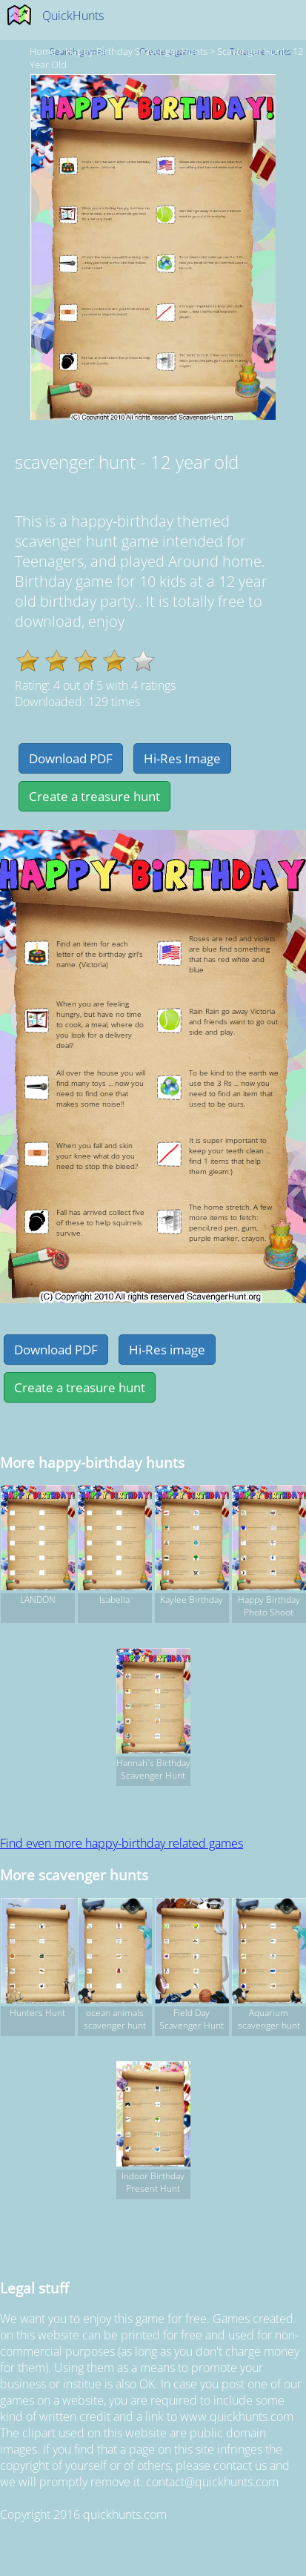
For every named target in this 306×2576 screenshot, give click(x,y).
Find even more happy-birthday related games (121, 1843)
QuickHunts (73, 15)
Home (43, 51)
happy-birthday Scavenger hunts (136, 51)
